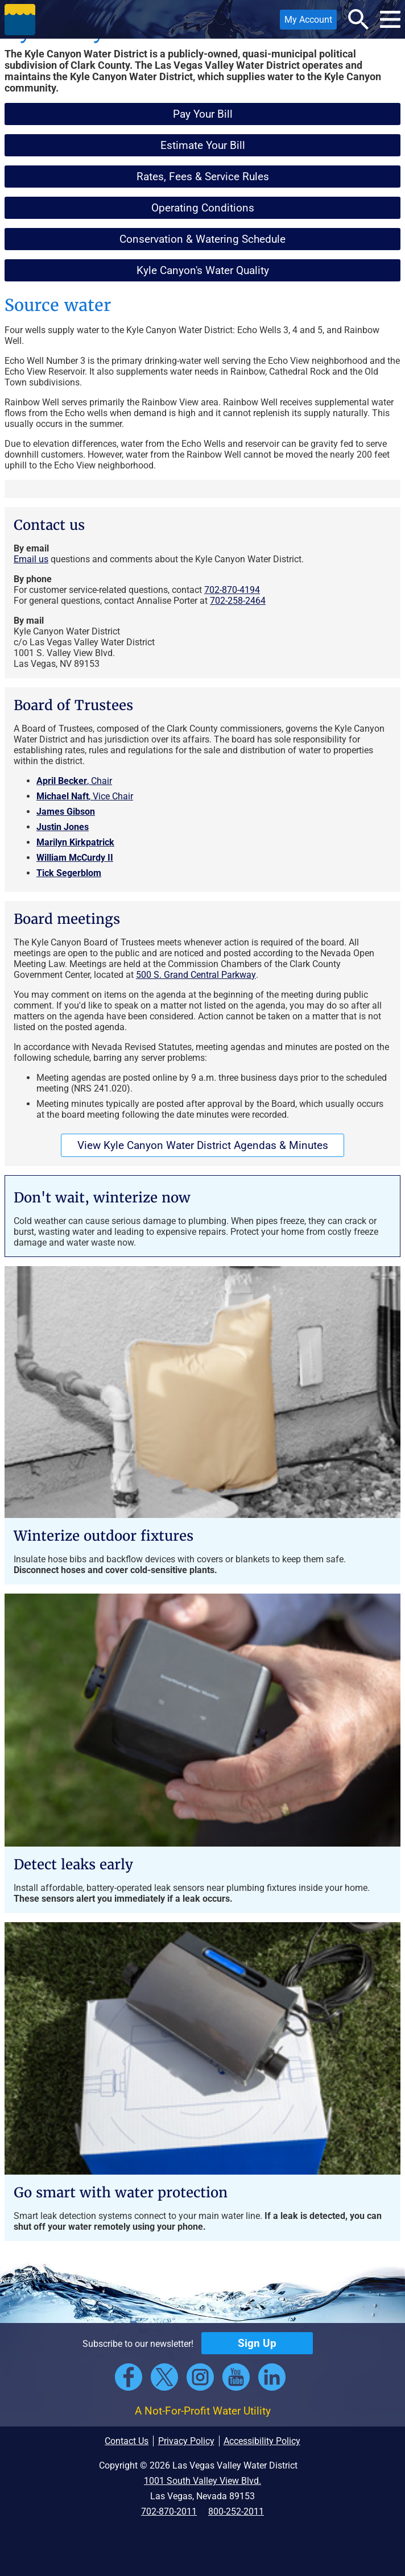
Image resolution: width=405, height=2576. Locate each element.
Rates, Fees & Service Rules (203, 176)
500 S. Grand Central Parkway (195, 974)
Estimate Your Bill (202, 145)
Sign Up (257, 2343)
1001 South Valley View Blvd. (202, 2480)
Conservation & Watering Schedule (202, 239)
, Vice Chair (84, 796)
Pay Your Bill (203, 114)
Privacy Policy (186, 2441)
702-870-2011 (169, 2511)
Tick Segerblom (68, 873)
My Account (306, 22)
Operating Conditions (202, 207)
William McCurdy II (74, 857)
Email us (31, 559)
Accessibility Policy (262, 2441)
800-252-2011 (236, 2511)
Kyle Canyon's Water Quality (203, 270)
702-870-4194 (232, 589)
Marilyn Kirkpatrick (75, 842)
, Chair (74, 780)
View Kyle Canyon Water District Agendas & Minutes (202, 1145)
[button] (20, 19)
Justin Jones (62, 827)
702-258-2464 (238, 600)
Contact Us (126, 2441)
